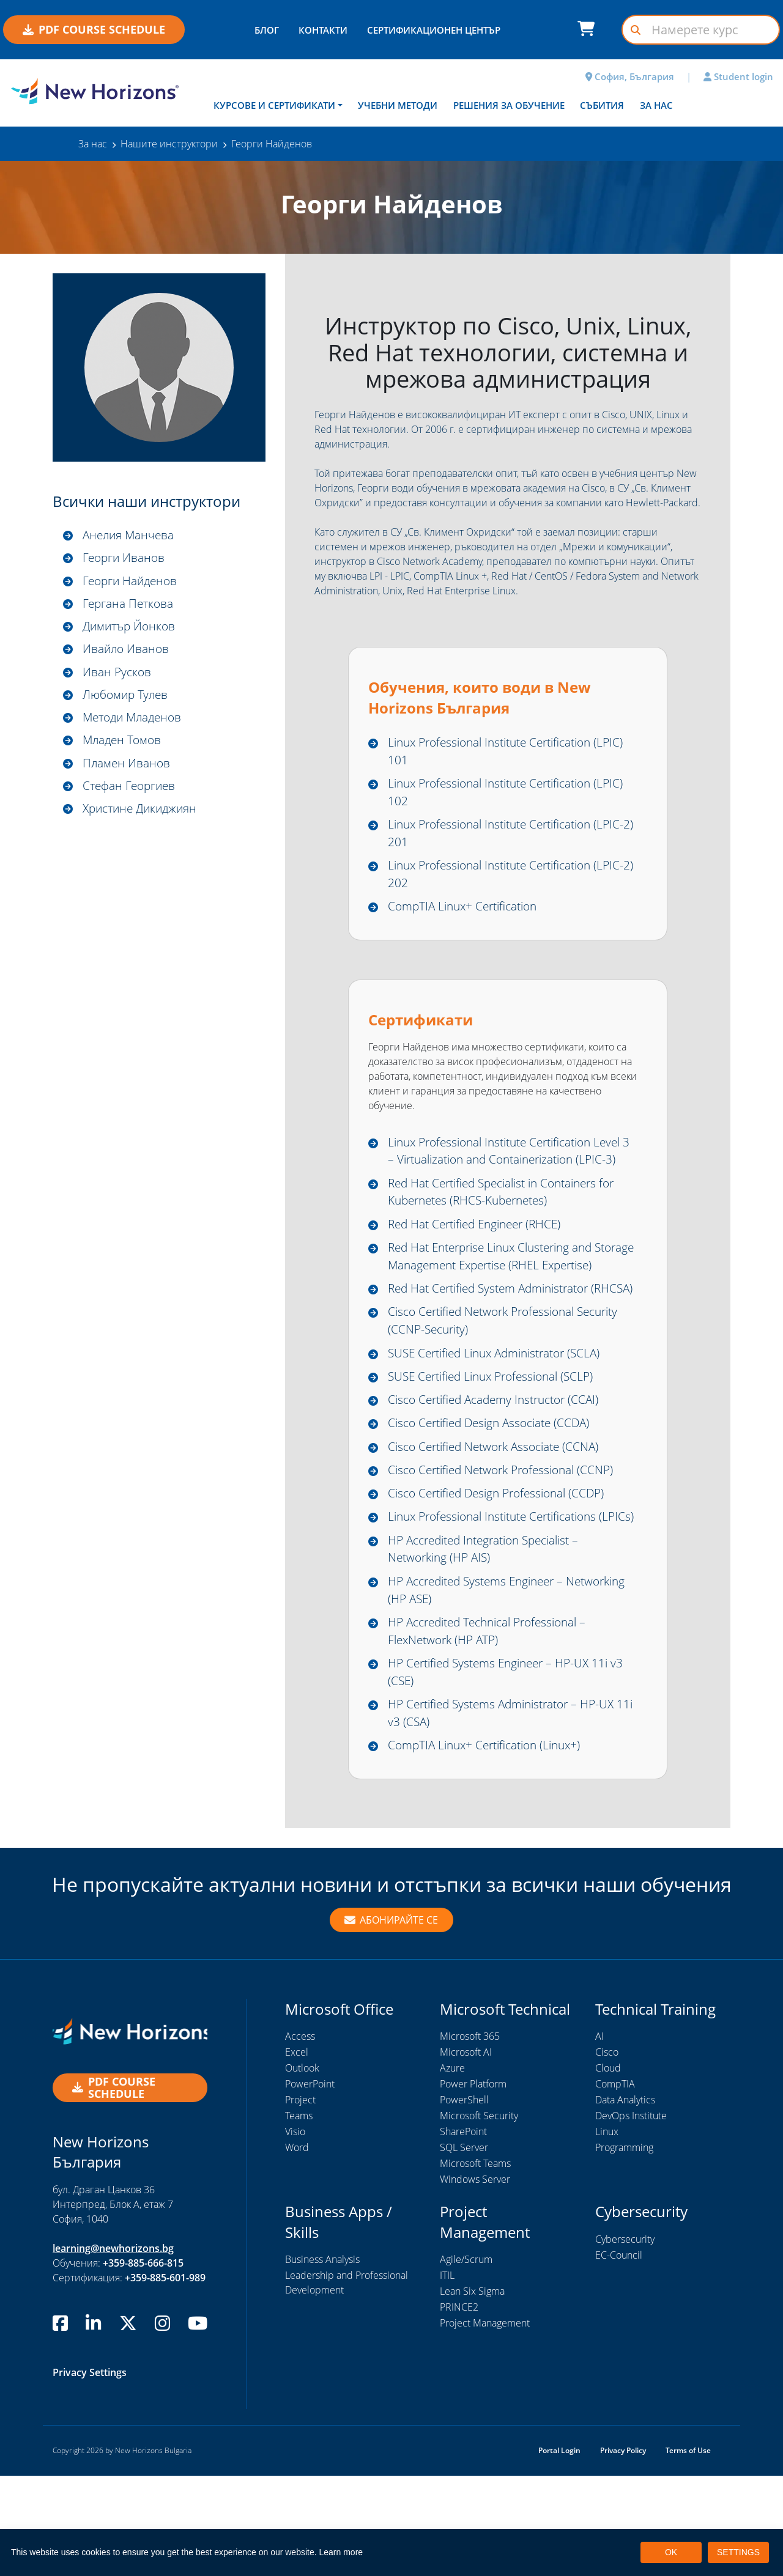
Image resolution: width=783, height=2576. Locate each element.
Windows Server (475, 2279)
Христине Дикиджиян (143, 813)
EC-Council (618, 2355)
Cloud (608, 2168)
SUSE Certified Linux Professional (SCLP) (498, 1445)
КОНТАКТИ (323, 30)
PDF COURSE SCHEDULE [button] (94, 29)
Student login (738, 76)
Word (297, 2247)
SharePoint (463, 2231)
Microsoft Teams (475, 2263)
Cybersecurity (625, 2339)
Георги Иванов (125, 558)
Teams (299, 2216)
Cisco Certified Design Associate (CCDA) (495, 1494)
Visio (295, 2231)
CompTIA (615, 2184)
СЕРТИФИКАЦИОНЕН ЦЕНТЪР (433, 30)
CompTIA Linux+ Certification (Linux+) (491, 1845)
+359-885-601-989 (165, 2378)
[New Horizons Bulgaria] (98, 91)
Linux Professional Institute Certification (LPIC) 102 (498, 794)
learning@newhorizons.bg (113, 2348)
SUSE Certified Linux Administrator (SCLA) (502, 1421)
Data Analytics (625, 2200)
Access (300, 2136)
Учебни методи (397, 105)
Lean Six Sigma (472, 2391)
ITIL (447, 2375)
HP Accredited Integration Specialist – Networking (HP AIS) (492, 1642)
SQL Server (464, 2247)
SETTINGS (738, 2552)
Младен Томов (124, 744)
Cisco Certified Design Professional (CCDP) (503, 1566)
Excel (296, 2152)
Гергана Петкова (130, 604)
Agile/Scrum (466, 2359)
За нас (656, 105)
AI (599, 2136)
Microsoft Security (479, 2216)
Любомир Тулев (128, 697)
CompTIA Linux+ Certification (468, 912)
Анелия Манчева (131, 534)
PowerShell (464, 2200)
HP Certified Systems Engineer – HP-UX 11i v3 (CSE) (512, 1769)
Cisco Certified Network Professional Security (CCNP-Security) (512, 1388)
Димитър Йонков (131, 627)
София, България (629, 76)
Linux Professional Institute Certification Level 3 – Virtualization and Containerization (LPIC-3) (510, 1167)
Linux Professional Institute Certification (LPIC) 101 (498, 751)
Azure (452, 2168)
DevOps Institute (631, 2216)
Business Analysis (322, 2359)
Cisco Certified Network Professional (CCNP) (508, 1542)
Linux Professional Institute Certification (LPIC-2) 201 (498, 836)
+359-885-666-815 (143, 2363)
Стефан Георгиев (131, 790)
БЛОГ (266, 30)
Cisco (606, 2152)
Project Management (485, 2423)
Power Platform (473, 2184)
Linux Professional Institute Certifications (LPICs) (501, 1599)
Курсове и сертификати (274, 105)
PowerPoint (310, 2184)
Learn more (341, 2552)
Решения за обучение (509, 105)
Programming (624, 2247)
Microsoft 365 (470, 2136)
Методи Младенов (135, 720)
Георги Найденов (132, 581)
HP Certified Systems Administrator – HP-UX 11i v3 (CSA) (508, 1812)
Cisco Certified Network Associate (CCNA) (500, 1518)
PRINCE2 (459, 2407)
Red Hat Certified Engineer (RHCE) (480, 1252)
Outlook (302, 2168)
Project (300, 2200)
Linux (606, 2231)
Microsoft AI (466, 2152)
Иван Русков (118, 674)
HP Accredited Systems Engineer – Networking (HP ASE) (482, 1684)
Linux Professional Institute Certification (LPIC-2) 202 (498, 879)
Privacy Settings (90, 2472)
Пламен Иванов (128, 767)
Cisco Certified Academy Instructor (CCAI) (501, 1469)
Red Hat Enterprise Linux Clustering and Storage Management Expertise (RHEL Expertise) (498, 1294)
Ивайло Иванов (128, 651)
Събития (602, 105)
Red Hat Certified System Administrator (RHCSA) (496, 1346)
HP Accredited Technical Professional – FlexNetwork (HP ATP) (495, 1727)
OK (671, 2552)
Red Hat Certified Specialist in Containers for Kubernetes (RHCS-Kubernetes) (511, 1218)
